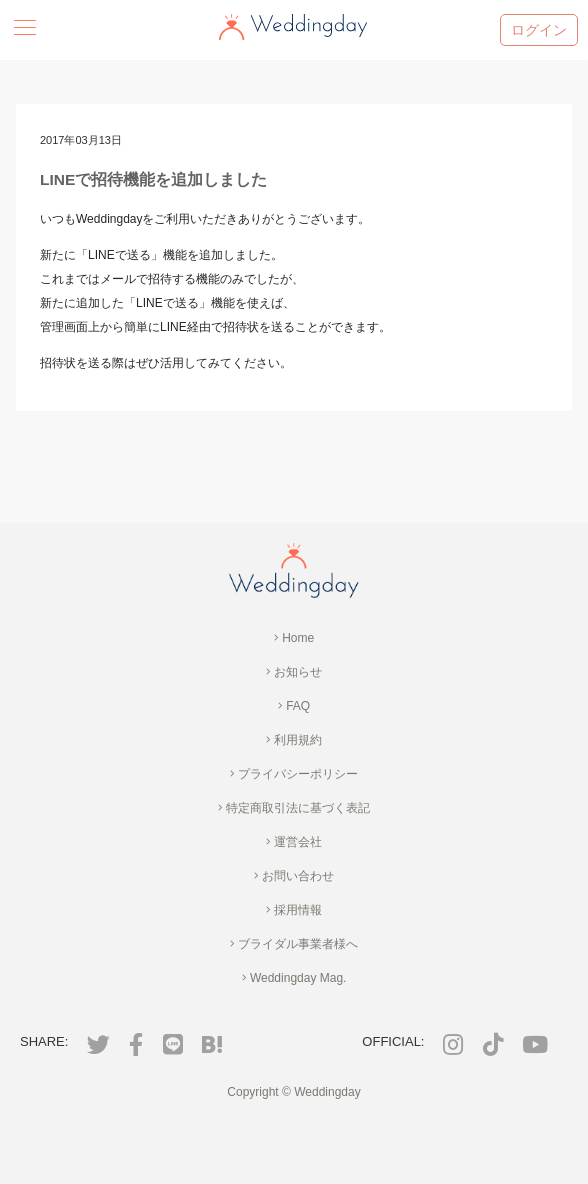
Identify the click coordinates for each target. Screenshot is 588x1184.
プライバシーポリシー (294, 774)
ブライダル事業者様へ (294, 944)
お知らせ (294, 672)
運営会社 (294, 842)
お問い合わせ (294, 876)
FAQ (294, 706)
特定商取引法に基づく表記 (294, 808)
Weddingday (327, 1092)
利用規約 (294, 740)
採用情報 (294, 910)
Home (294, 638)
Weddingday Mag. (294, 978)
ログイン (539, 30)
